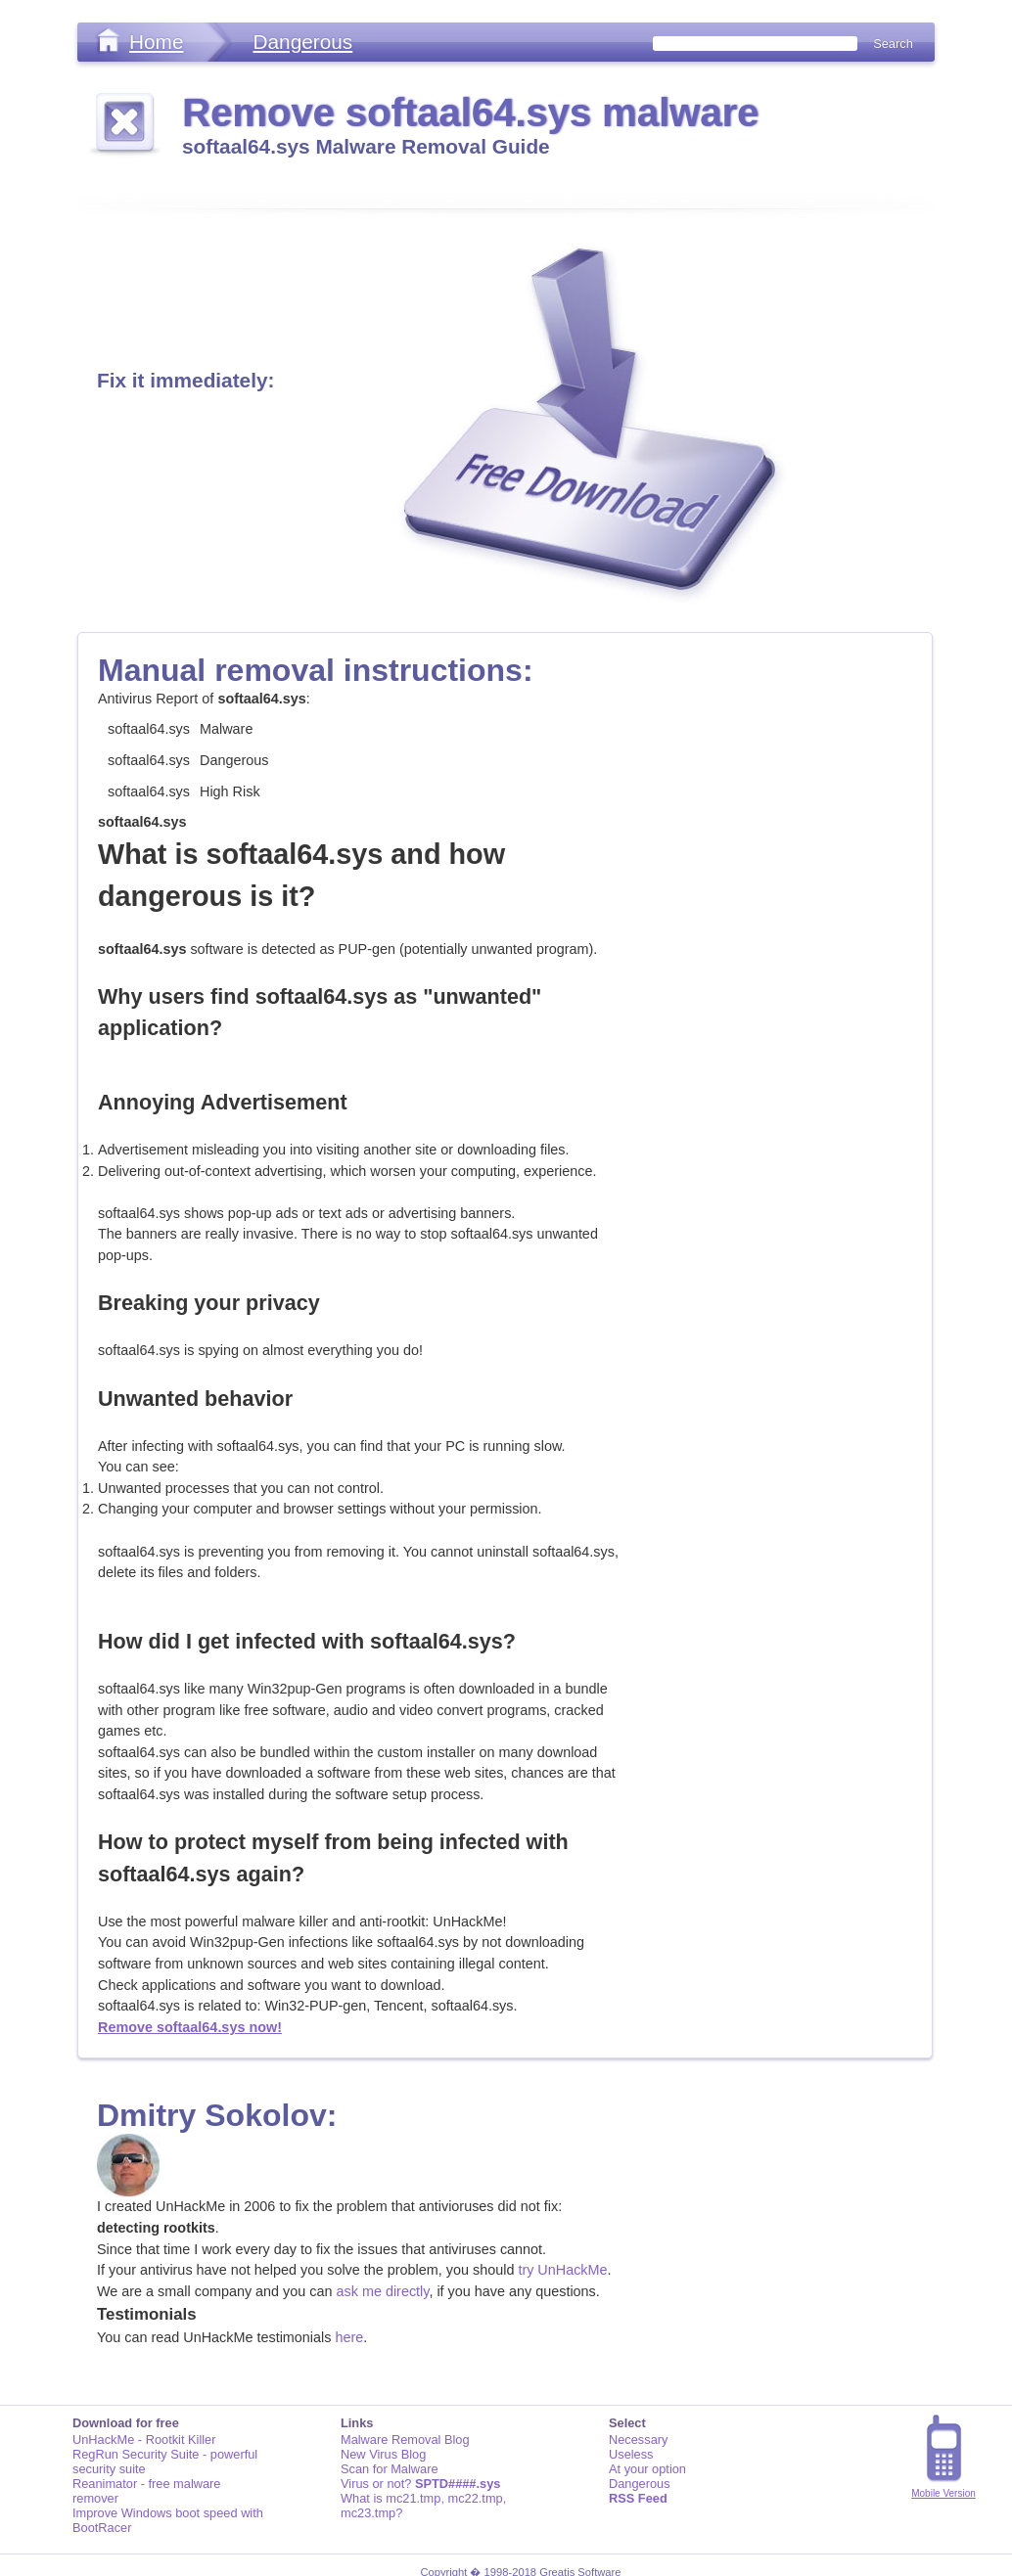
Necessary (638, 2439)
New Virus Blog (383, 2454)
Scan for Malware (389, 2469)
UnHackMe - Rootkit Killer (144, 2439)
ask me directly (383, 2291)
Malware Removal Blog (405, 2439)
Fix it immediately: (185, 380)
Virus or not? (420, 2483)
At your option (647, 2469)
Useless (631, 2454)
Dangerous (302, 41)
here (349, 2337)
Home (156, 41)
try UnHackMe (562, 2270)
